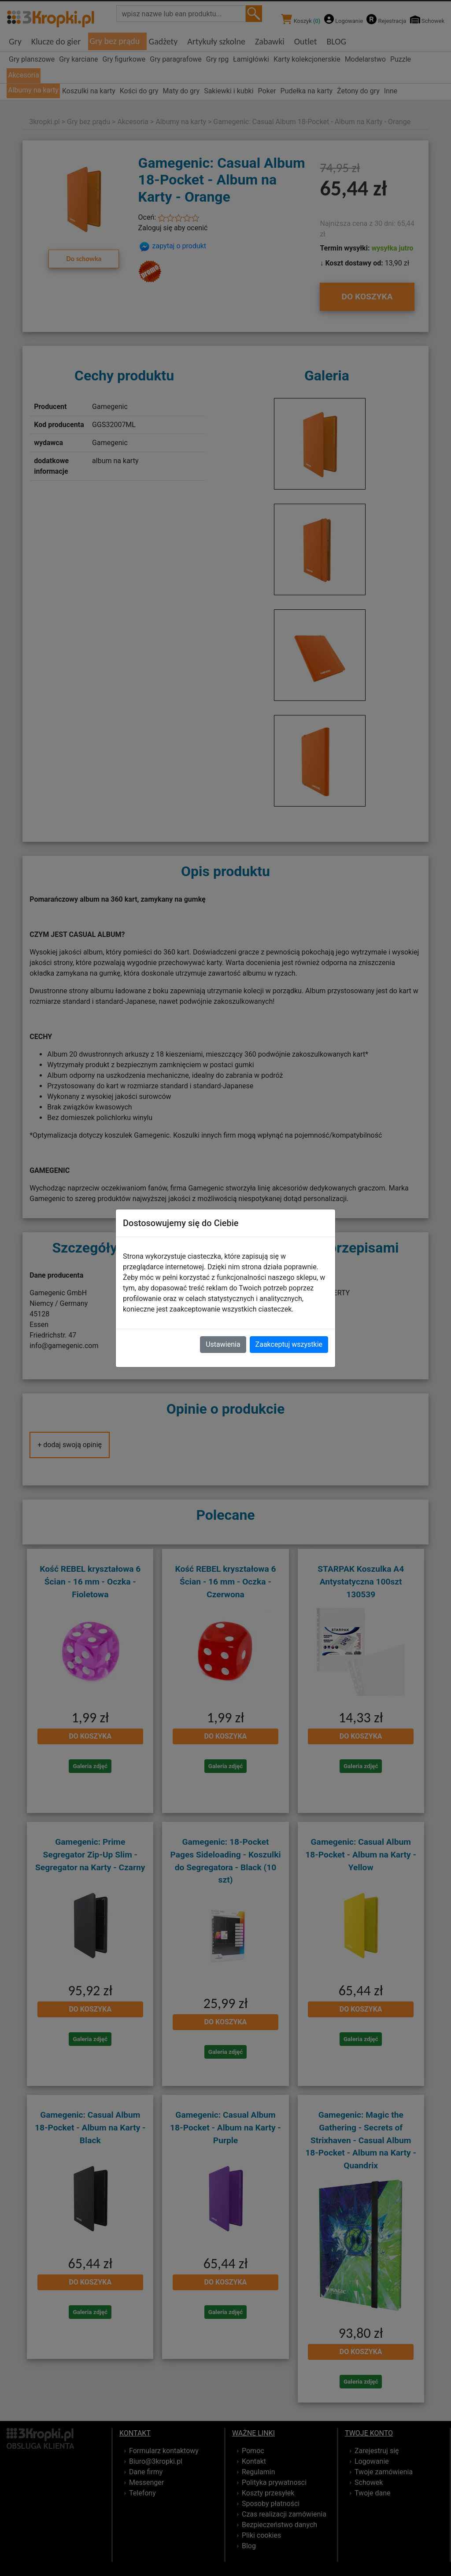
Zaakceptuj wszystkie (288, 1344)
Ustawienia (223, 1344)
